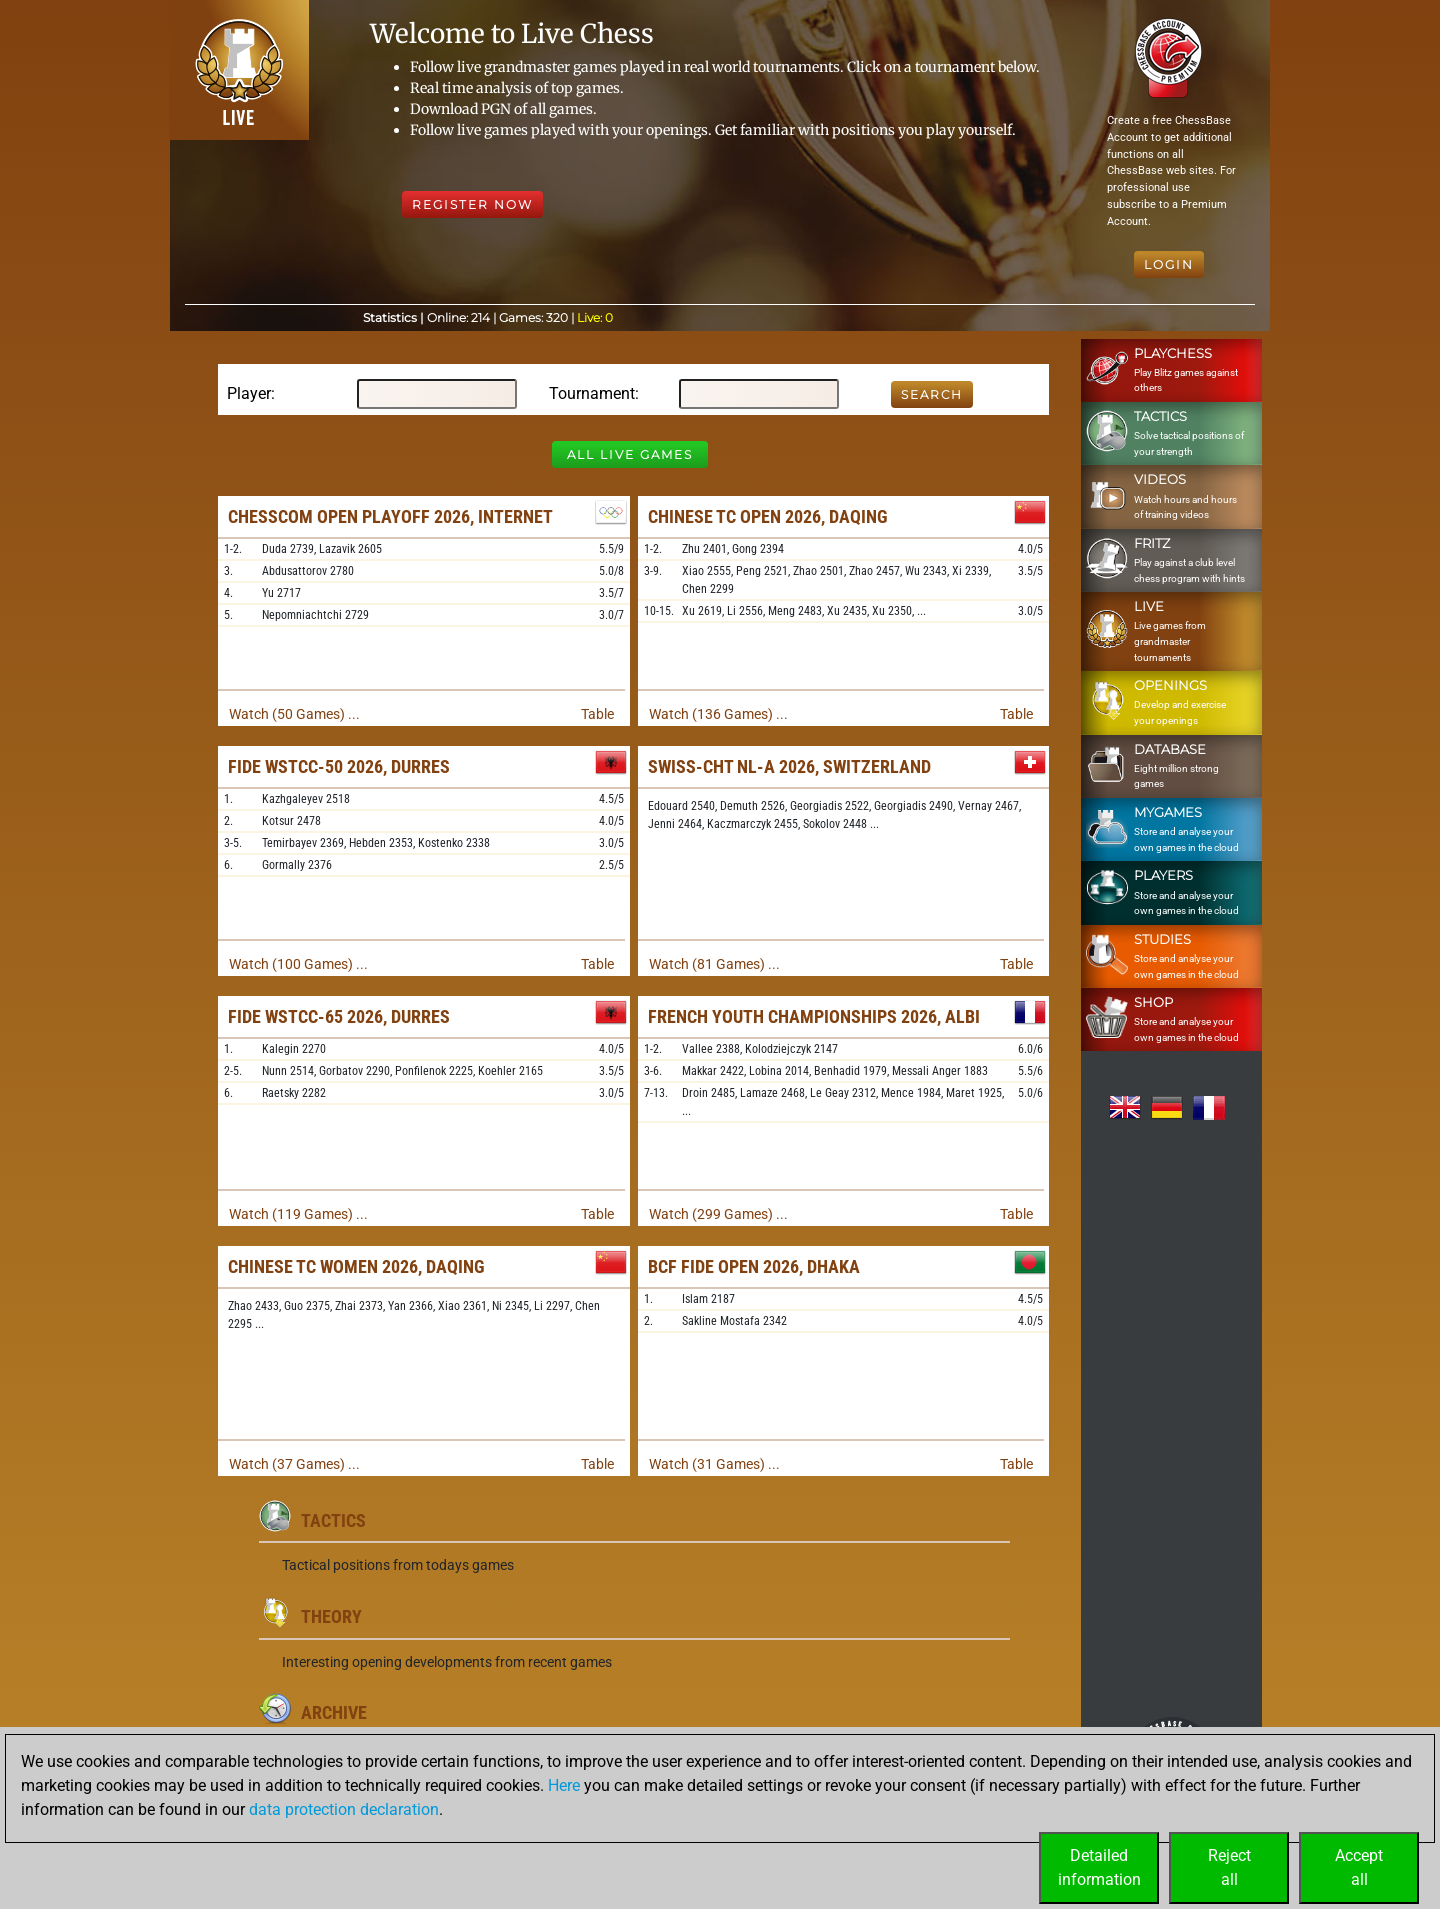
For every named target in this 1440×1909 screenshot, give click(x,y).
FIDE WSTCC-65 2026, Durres (339, 1016)
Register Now (472, 204)
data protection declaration (344, 1809)
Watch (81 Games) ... (714, 964)
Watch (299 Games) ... (718, 1214)
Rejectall (1229, 1867)
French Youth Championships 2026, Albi (814, 1016)
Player (249, 393)
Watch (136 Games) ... (718, 714)
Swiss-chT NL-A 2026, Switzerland (789, 766)
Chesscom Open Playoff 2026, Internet (390, 516)
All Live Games (630, 454)
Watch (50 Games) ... (294, 714)
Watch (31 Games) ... (714, 1464)
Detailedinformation (1099, 1867)
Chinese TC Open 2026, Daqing (768, 516)
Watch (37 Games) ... (294, 1464)
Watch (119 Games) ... (298, 1214)
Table (597, 714)
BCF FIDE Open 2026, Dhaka (754, 1266)
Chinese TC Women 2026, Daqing (356, 1266)
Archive (334, 1712)
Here (564, 1785)
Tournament (592, 393)
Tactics (333, 1520)
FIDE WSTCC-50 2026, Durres (339, 766)
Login (1169, 264)
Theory (331, 1616)
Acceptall (1359, 1867)
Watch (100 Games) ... (298, 964)
